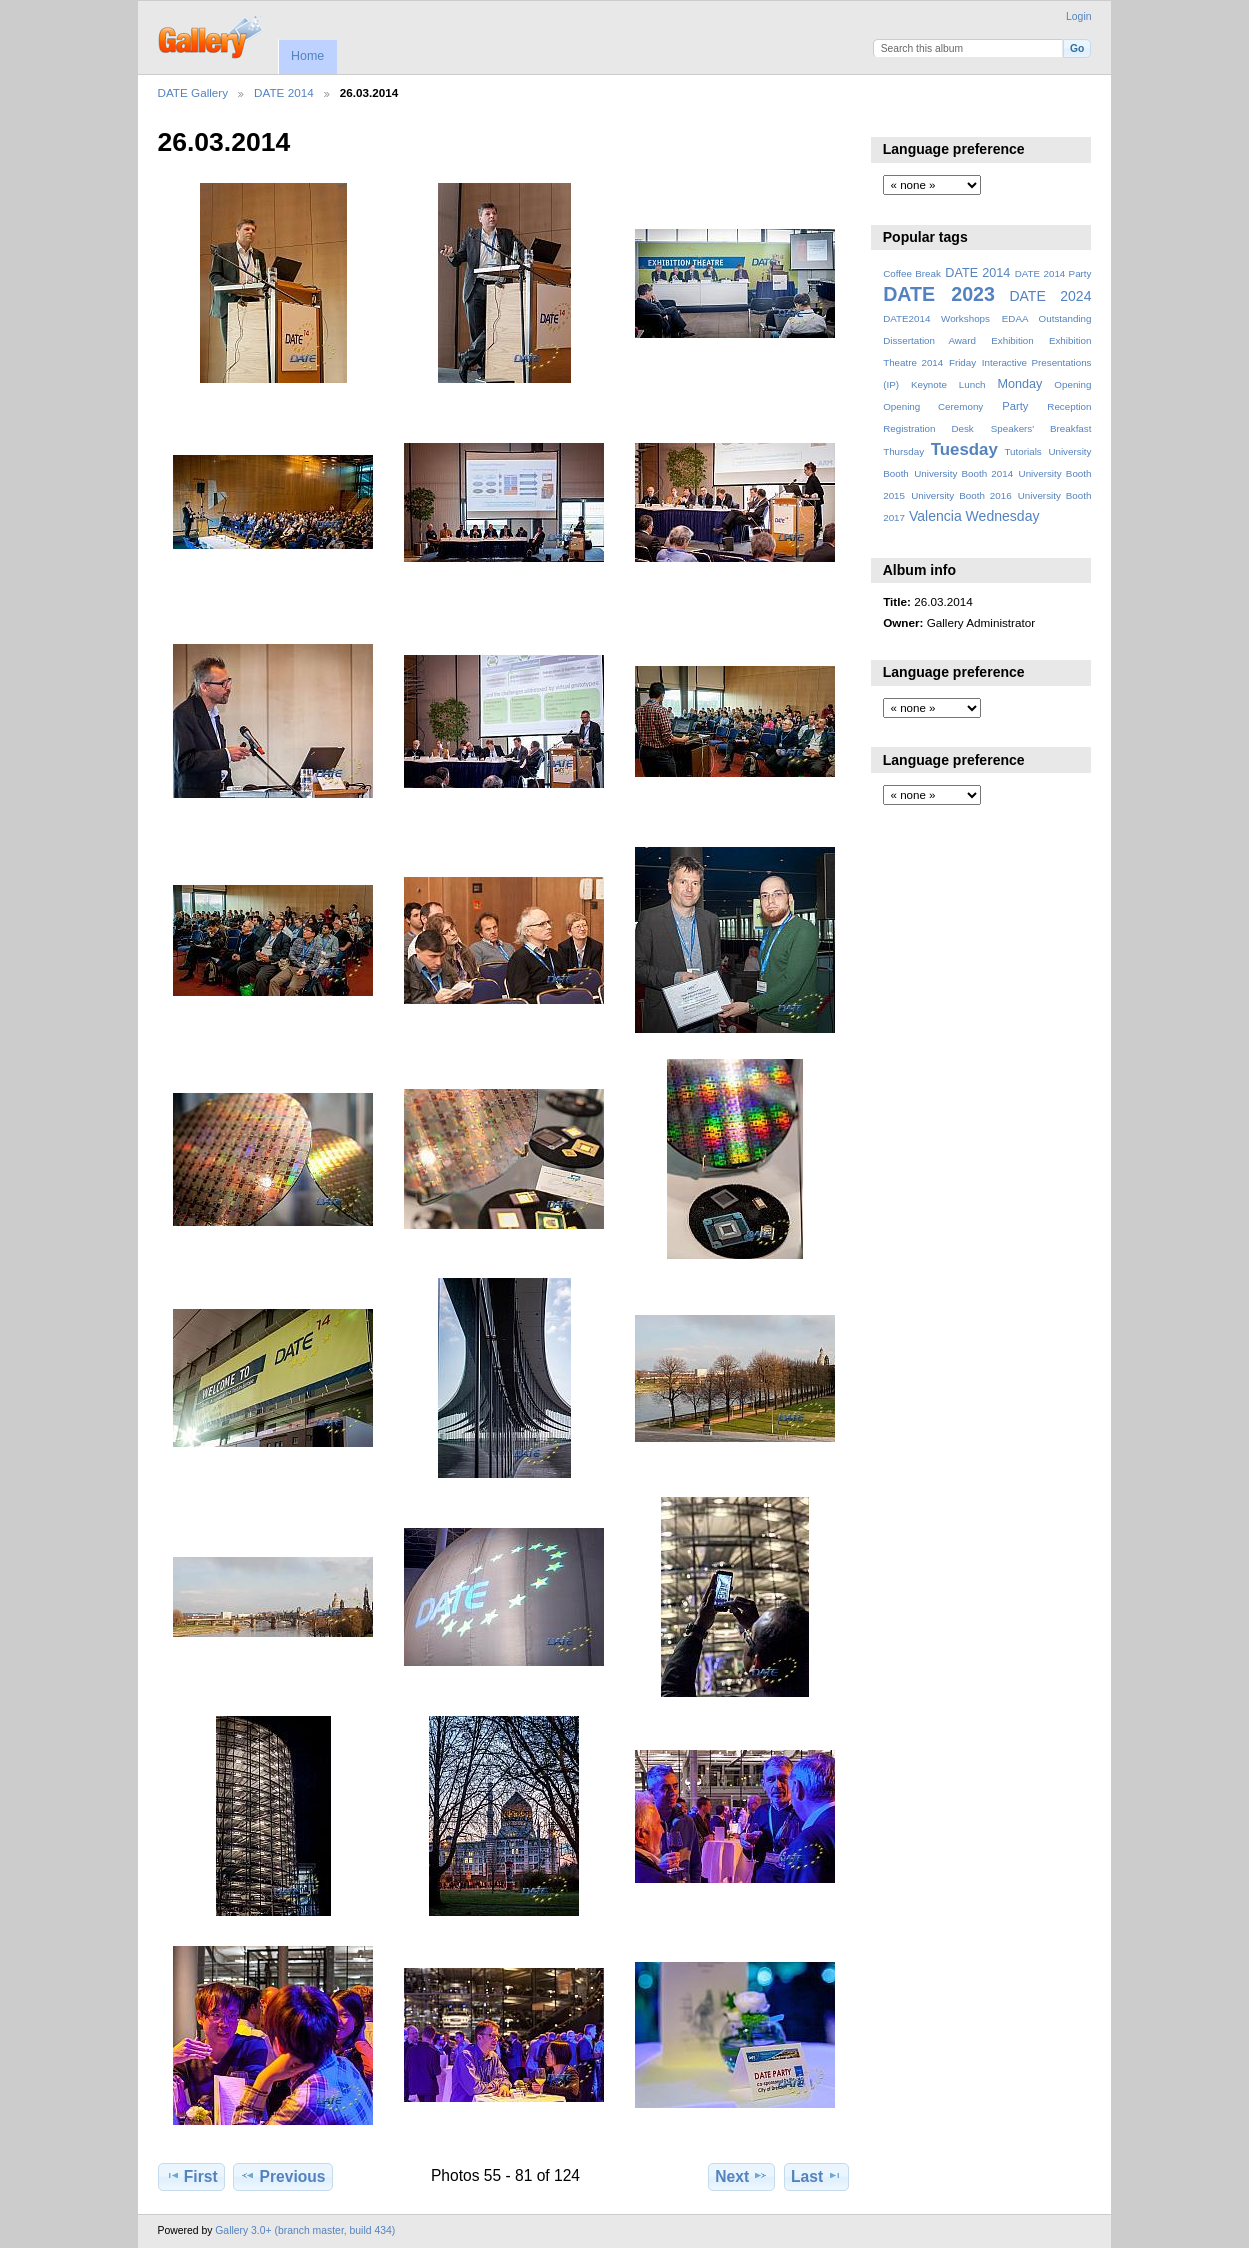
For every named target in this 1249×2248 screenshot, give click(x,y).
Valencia (935, 516)
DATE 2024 (1050, 296)
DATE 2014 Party (1053, 273)
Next (741, 2176)
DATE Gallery (193, 92)
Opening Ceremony (933, 406)
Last (816, 2176)
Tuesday (964, 449)
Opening (1072, 384)
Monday (1020, 384)
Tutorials (1022, 451)
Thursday (903, 451)
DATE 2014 (284, 92)
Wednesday (1003, 516)
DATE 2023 (939, 294)
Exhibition (1012, 340)
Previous (282, 2176)
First (191, 2176)
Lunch (972, 384)
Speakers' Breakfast (1041, 428)
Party (1015, 406)
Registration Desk (928, 428)
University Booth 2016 (961, 495)
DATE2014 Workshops (936, 318)
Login (1078, 16)
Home (307, 56)
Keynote (929, 384)
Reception (1069, 406)
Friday (962, 362)
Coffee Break (912, 273)
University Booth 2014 (963, 473)
